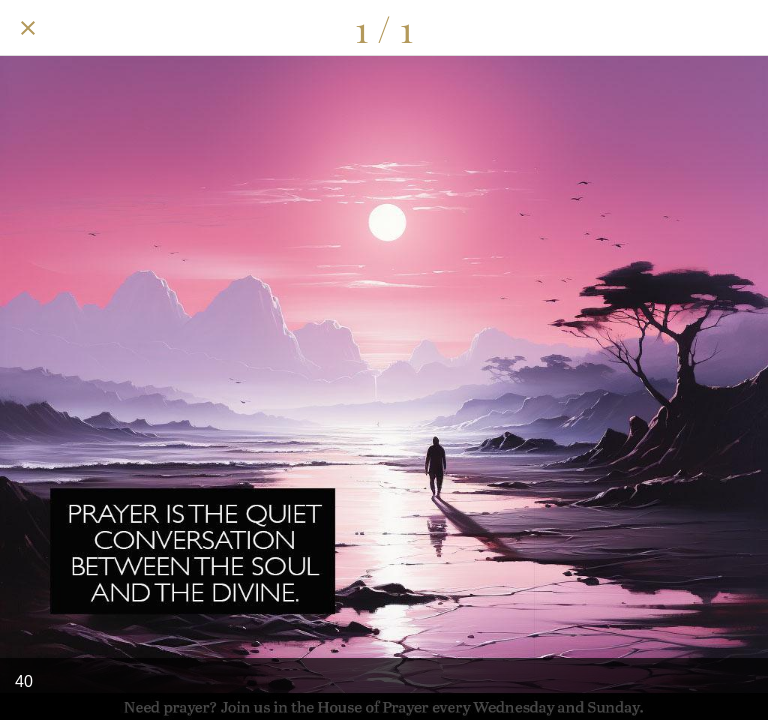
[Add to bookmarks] (740, 28)
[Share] (688, 28)
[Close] (28, 28)
